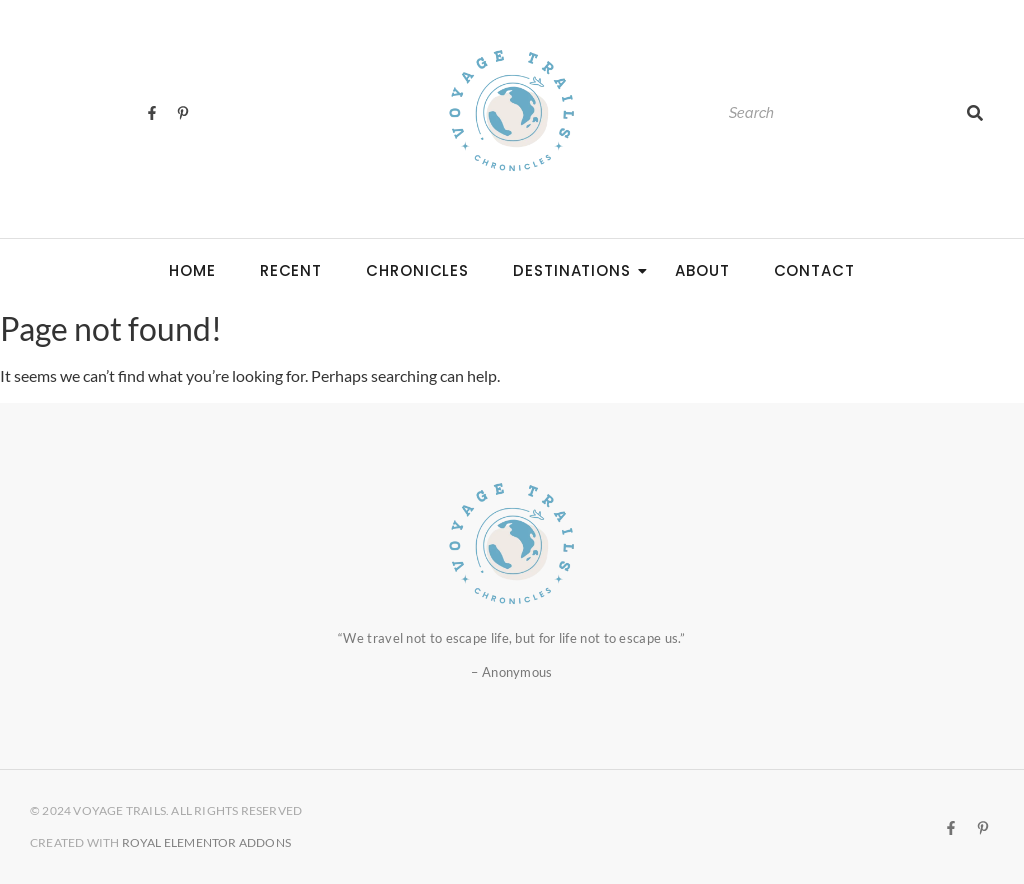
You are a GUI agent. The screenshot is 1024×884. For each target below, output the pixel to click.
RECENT (291, 270)
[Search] (837, 113)
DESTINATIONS (578, 270)
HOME (192, 270)
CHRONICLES (417, 270)
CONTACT (814, 270)
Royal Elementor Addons (206, 842)
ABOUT (702, 270)
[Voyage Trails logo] (512, 110)
